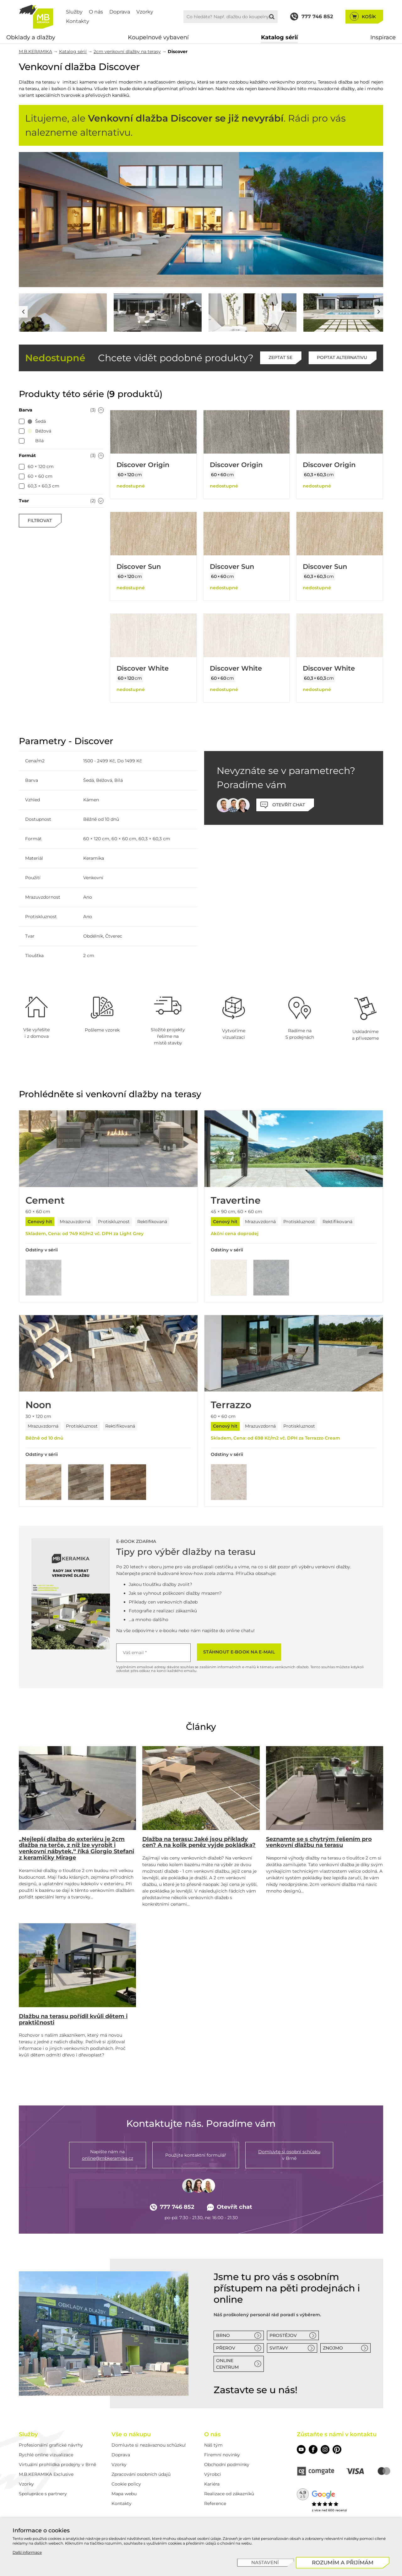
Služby (74, 12)
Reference (215, 2503)
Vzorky (144, 12)
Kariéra (212, 2484)
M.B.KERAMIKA (35, 51)
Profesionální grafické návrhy (51, 2445)
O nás (96, 12)
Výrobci (212, 2474)
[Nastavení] (265, 2563)
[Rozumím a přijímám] (343, 2562)
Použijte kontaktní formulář (195, 2155)
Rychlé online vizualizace (46, 2455)
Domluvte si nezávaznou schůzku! (148, 2445)
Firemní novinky (222, 2455)
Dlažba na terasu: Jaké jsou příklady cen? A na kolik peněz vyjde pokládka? (199, 1842)
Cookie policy (126, 2484)
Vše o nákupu (131, 2434)
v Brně (289, 2154)
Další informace (27, 2552)
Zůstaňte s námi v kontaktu (337, 2434)
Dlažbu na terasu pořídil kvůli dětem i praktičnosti (73, 2019)
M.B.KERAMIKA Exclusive (46, 2474)
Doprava (119, 12)
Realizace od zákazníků (229, 2494)
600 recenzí (337, 2510)
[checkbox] (21, 421)
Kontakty (77, 21)
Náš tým (213, 2445)
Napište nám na (107, 2155)
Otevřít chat (230, 2207)
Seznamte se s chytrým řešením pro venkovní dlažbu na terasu (319, 1842)
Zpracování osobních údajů (141, 2474)
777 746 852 (172, 2207)
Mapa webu (124, 2494)
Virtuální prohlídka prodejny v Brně (57, 2464)
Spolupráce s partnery (43, 2494)
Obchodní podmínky (226, 2464)
